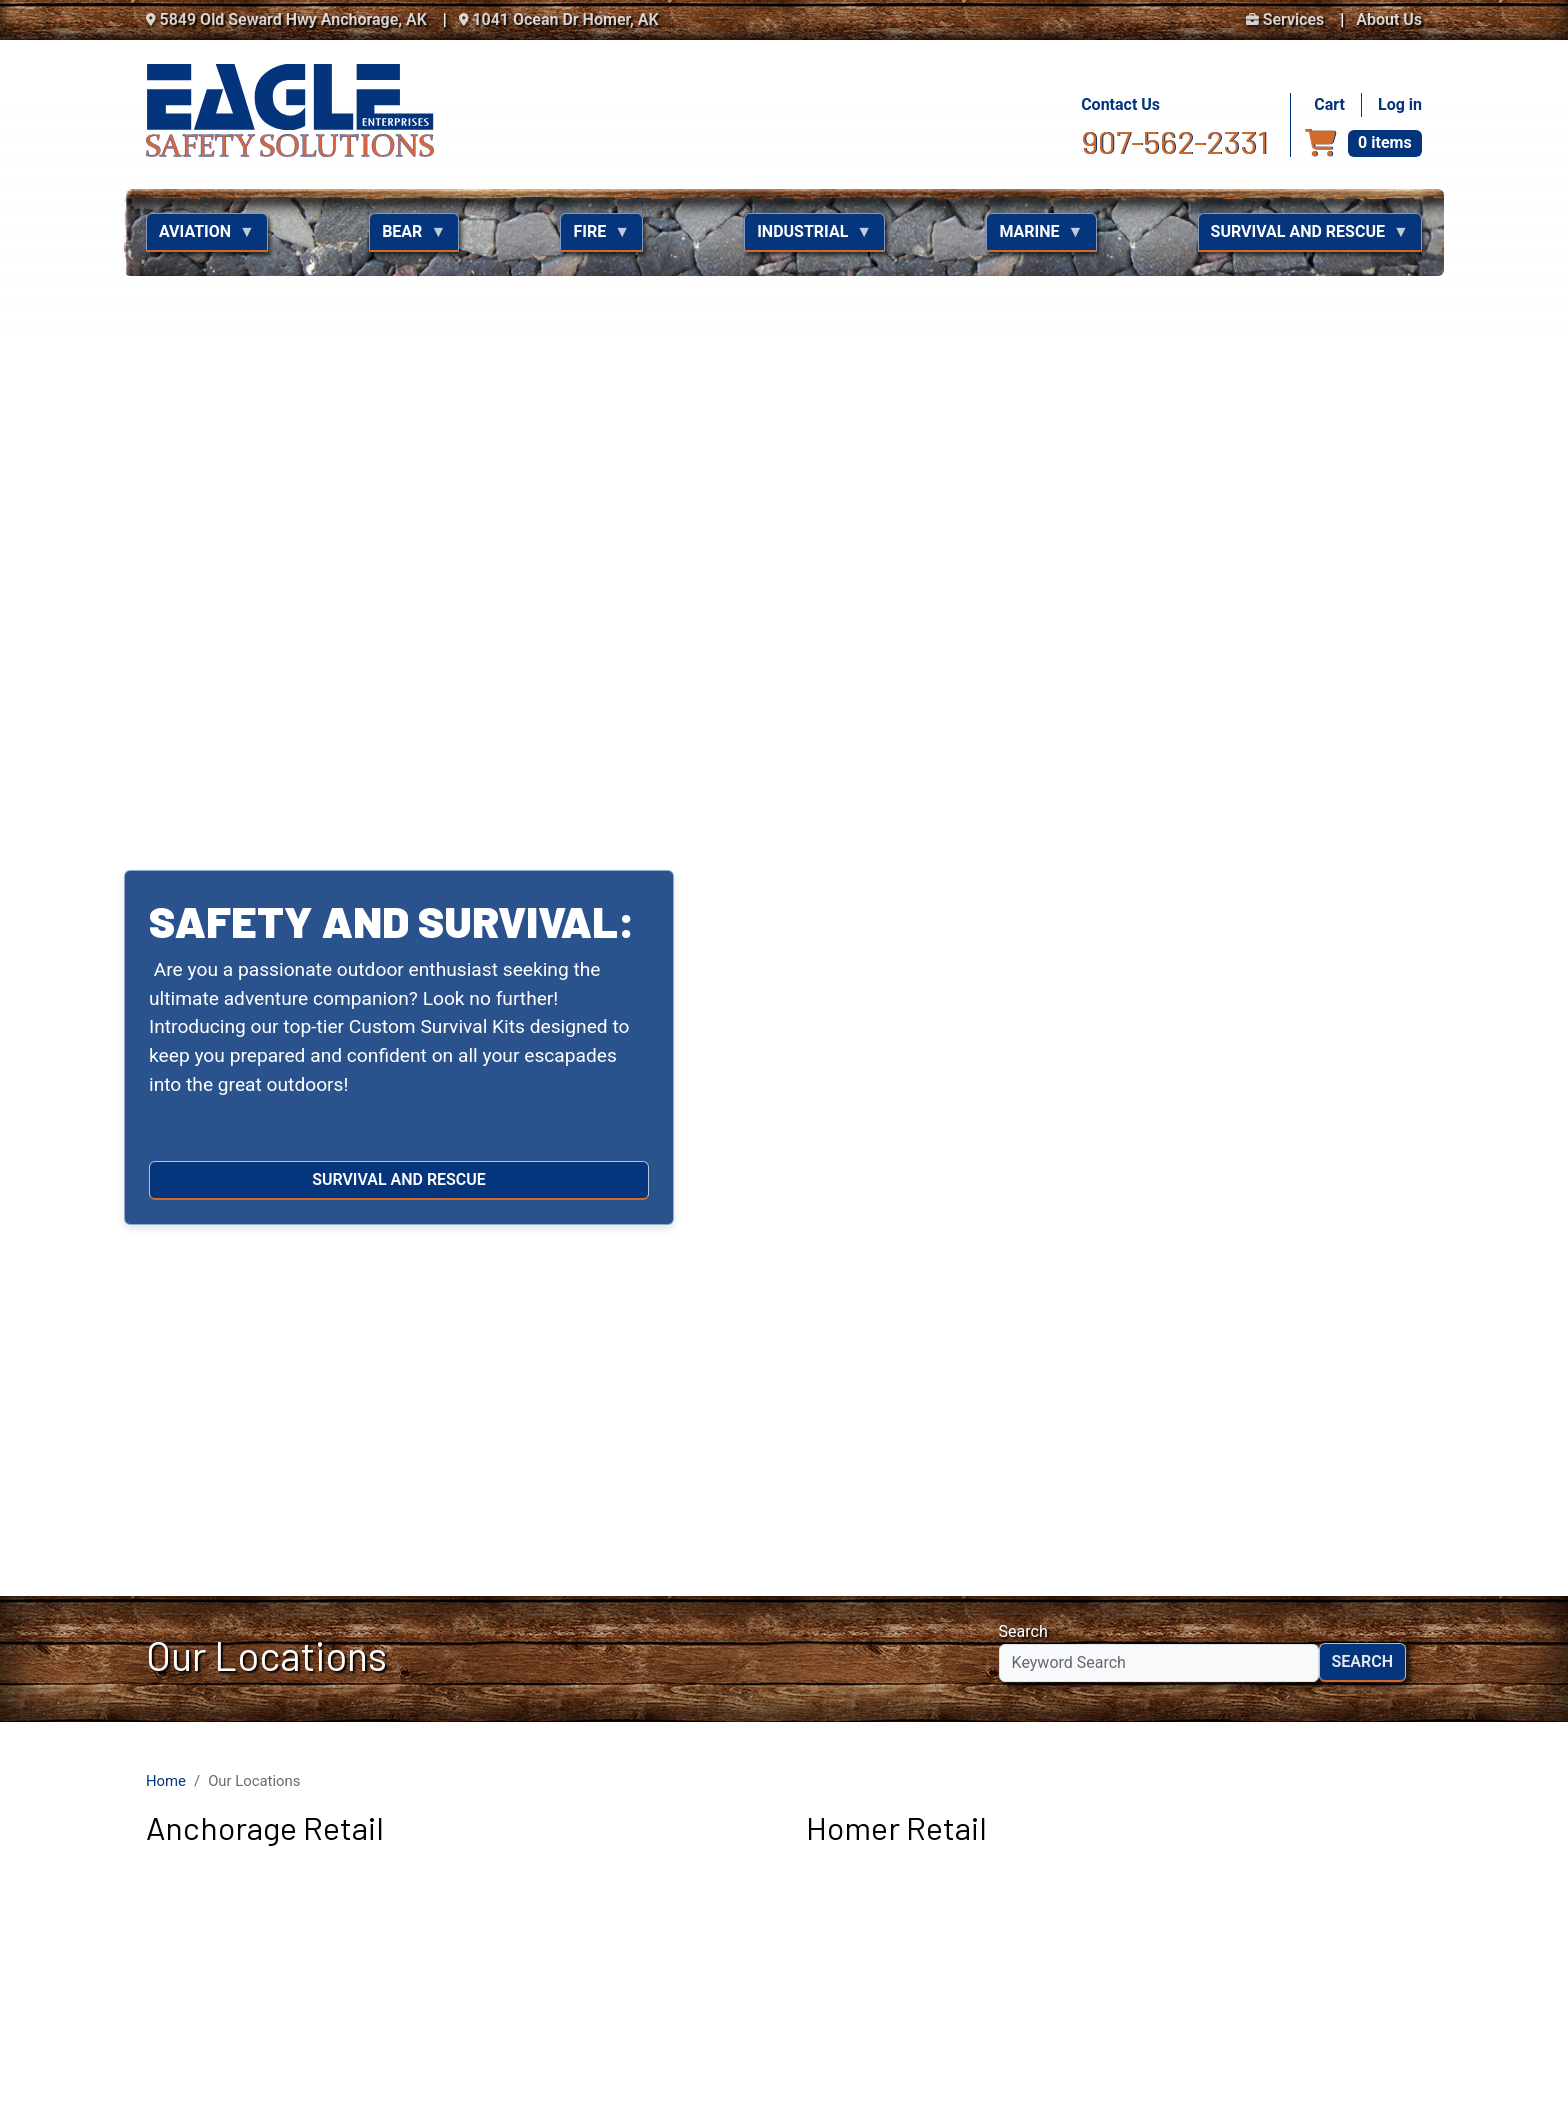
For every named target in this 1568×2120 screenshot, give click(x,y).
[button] (117, 40)
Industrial (808, 237)
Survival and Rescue (1303, 237)
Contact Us (1120, 104)
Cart (1329, 104)
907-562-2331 (1174, 141)
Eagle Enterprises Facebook (1277, 1819)
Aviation (200, 237)
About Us (1389, 19)
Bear (407, 237)
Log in (1400, 104)
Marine (1034, 237)
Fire (595, 237)
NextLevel (1396, 2080)
